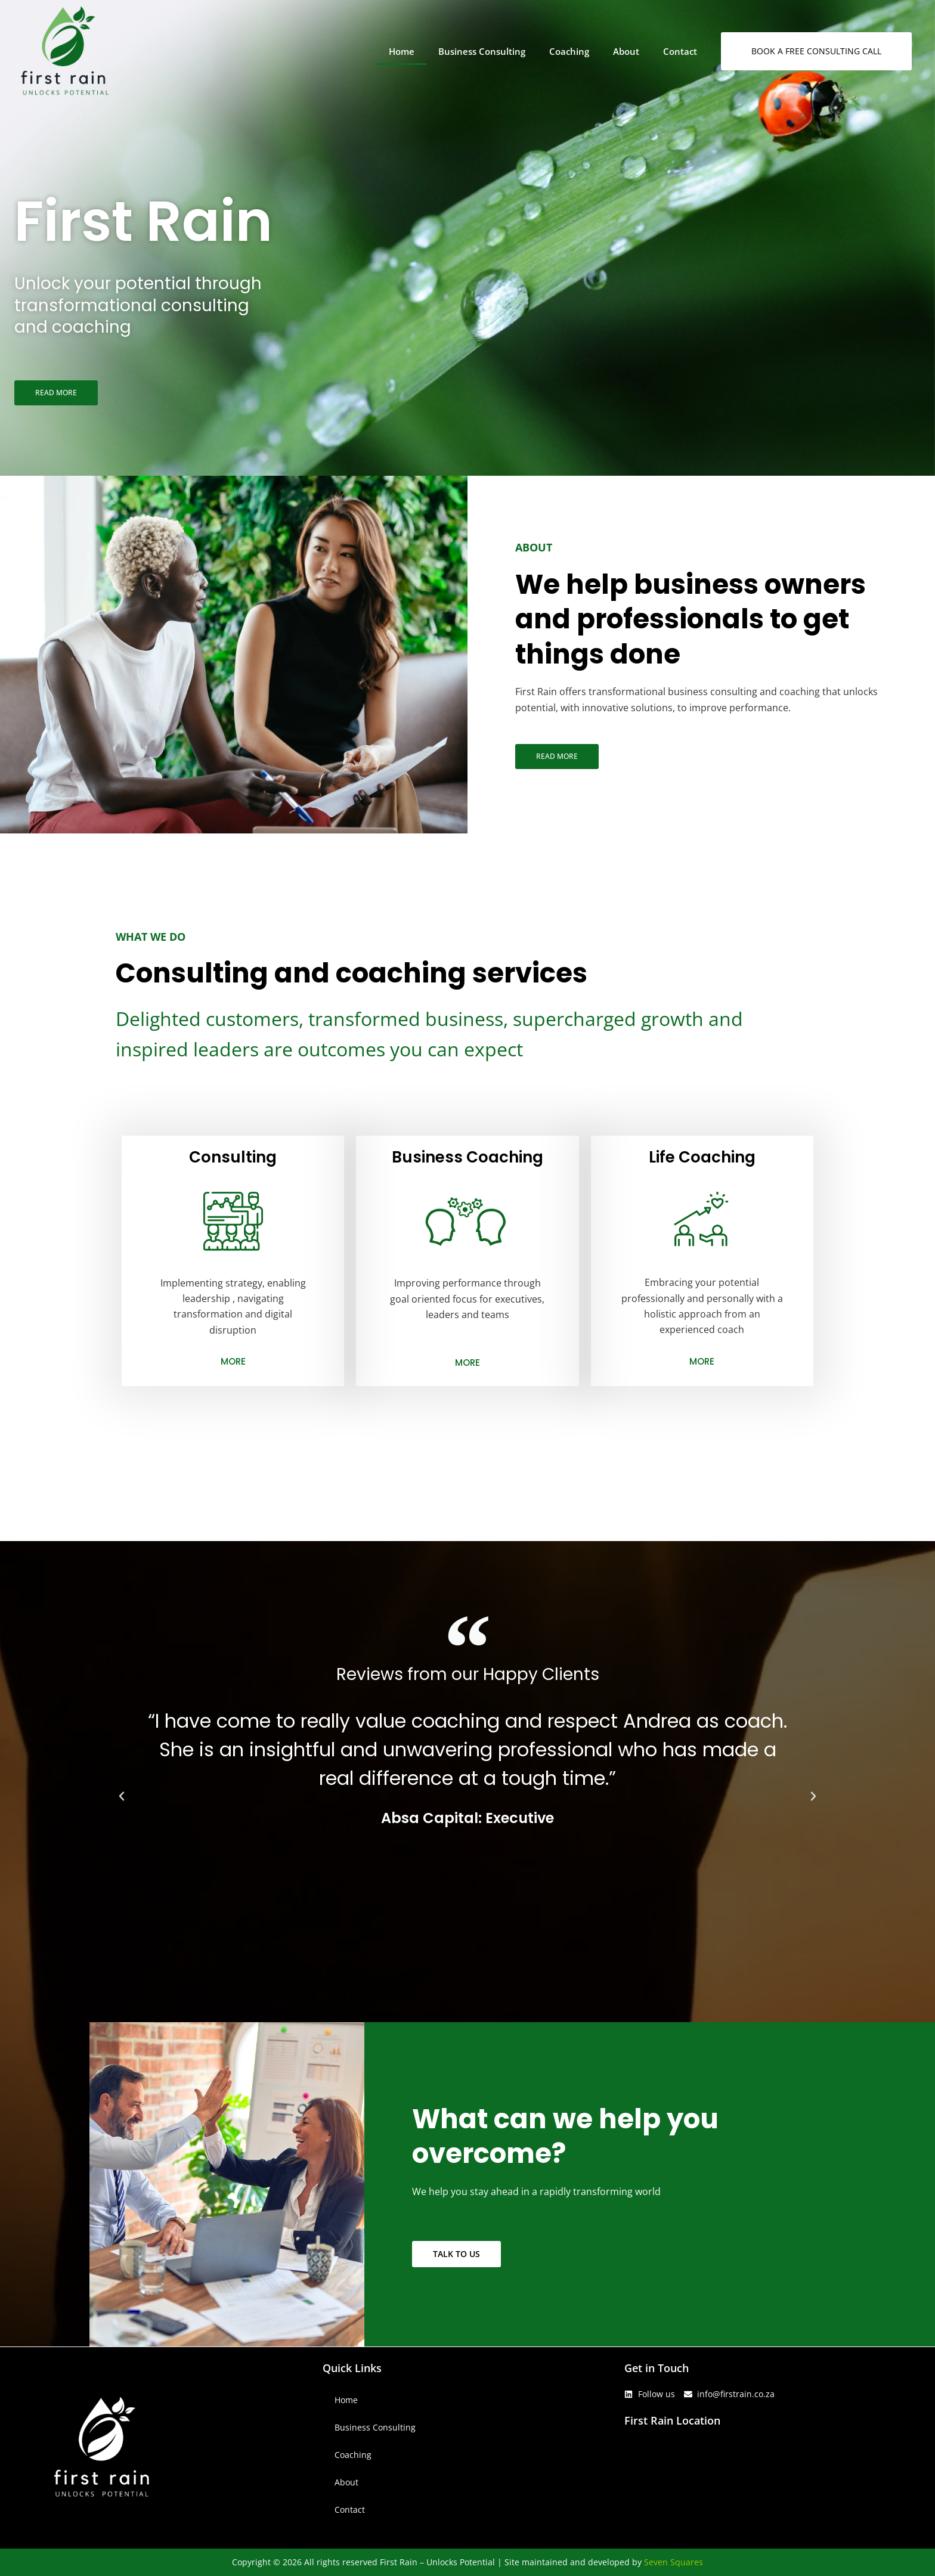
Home (401, 51)
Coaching (569, 51)
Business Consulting (481, 51)
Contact (680, 51)
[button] (122, 1796)
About (626, 51)
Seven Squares (673, 2562)
